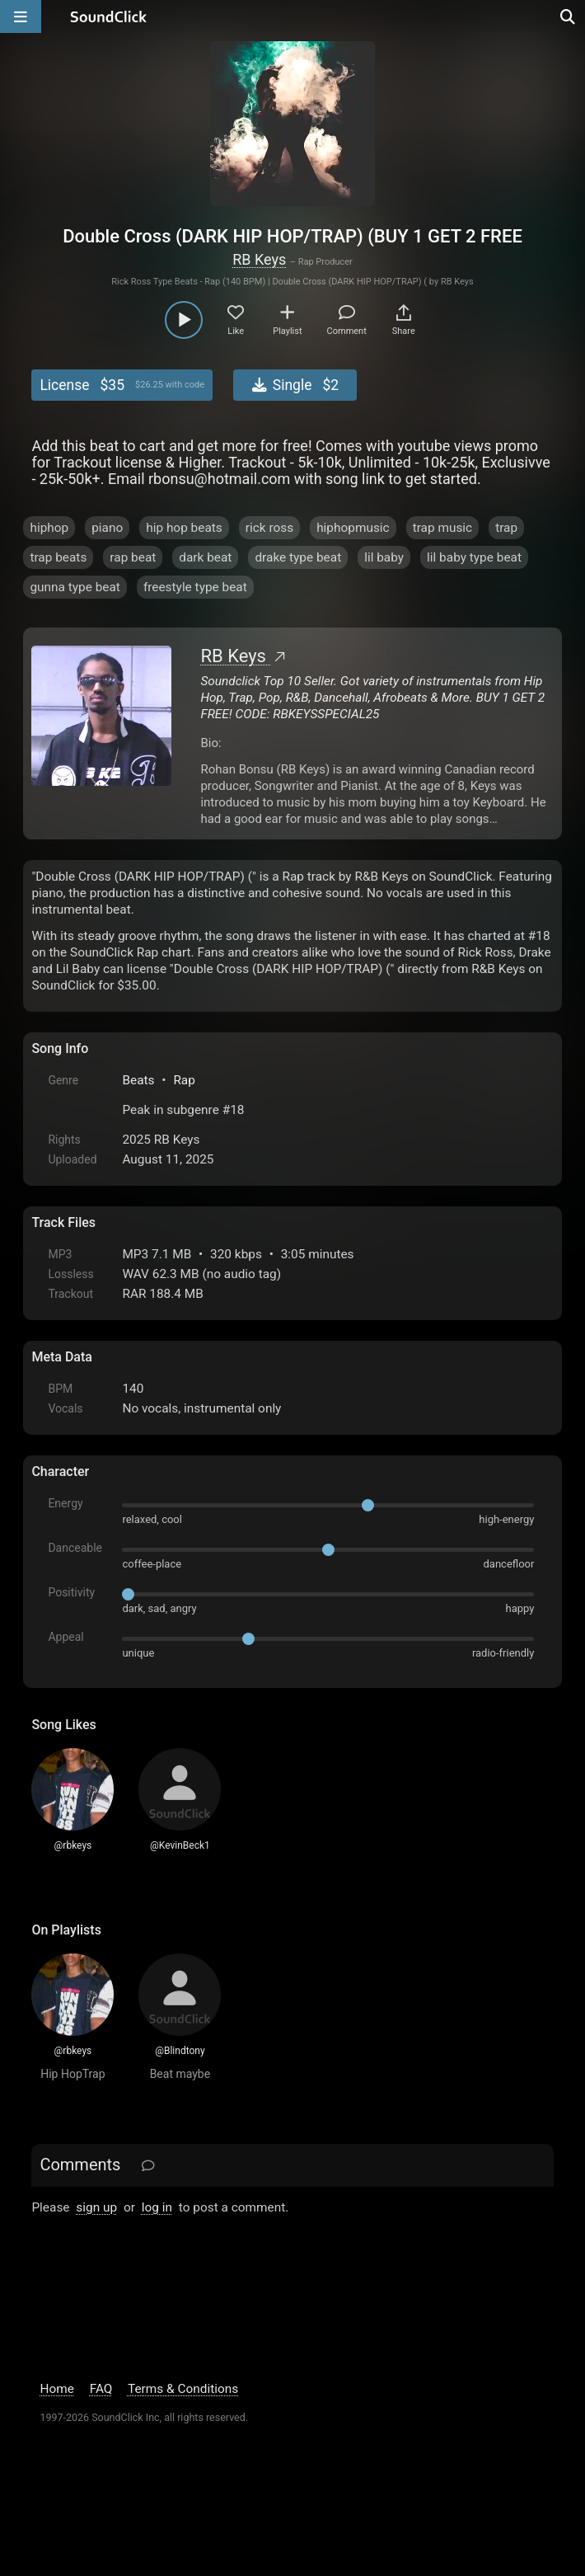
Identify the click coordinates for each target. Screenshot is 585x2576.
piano (107, 527)
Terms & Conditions (183, 2388)
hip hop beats (184, 527)
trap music (443, 527)
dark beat (205, 557)
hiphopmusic (352, 527)
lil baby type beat (474, 557)
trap (506, 527)
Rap (184, 1080)
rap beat (133, 557)
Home (56, 2388)
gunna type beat (74, 587)
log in (157, 2207)
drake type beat (298, 557)
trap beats (58, 557)
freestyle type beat (195, 587)
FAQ (101, 2388)
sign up (96, 2207)
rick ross (269, 527)
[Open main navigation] (20, 16)
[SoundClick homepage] (108, 16)
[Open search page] (568, 16)
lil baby (384, 557)
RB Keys (259, 259)
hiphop (49, 527)
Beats (138, 1080)
